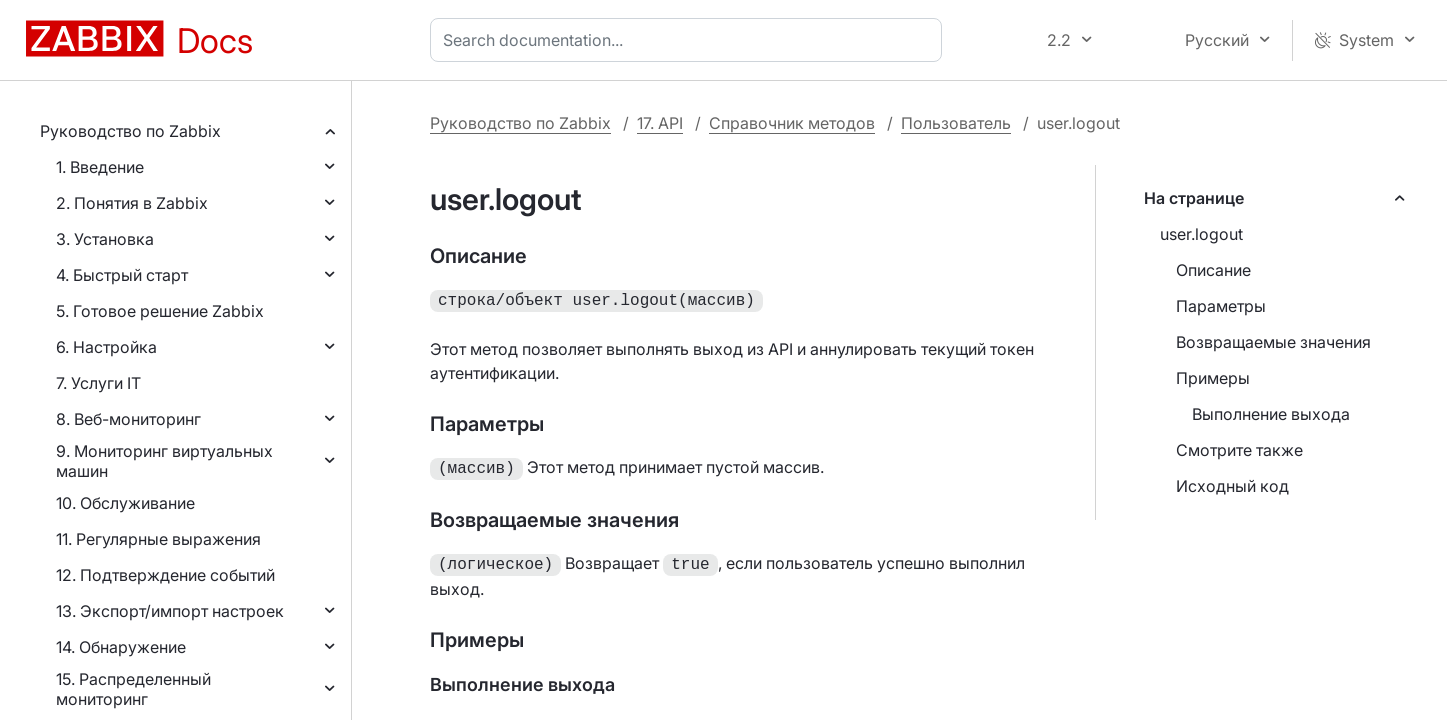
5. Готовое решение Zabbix (160, 311)
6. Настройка (106, 347)
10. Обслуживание (125, 503)
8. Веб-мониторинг (128, 419)
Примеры (1213, 378)
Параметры (1221, 306)
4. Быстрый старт (122, 275)
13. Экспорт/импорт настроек (170, 611)
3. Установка (105, 239)
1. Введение (100, 167)
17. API (660, 123)
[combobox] (690, 40)
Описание (1213, 270)
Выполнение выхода (1271, 414)
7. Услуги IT (98, 383)
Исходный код (1232, 486)
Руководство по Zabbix (130, 131)
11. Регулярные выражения (158, 539)
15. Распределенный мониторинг (133, 689)
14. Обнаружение (121, 647)
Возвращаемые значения (1273, 342)
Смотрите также (1239, 450)
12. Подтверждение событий (165, 575)
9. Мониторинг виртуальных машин (164, 461)
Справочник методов (792, 123)
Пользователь (956, 123)
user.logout (1201, 234)
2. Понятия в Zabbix (132, 203)
